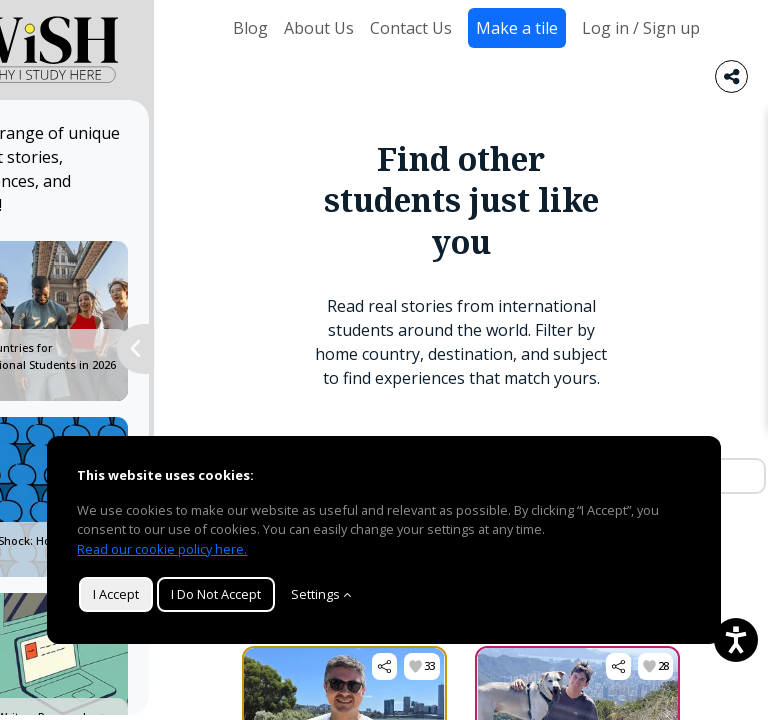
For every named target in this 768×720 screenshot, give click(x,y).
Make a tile (517, 28)
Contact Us (411, 28)
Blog (250, 28)
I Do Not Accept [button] (216, 594)
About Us (319, 28)
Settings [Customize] (321, 594)
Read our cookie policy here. (162, 549)
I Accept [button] (116, 594)
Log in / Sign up (641, 28)
